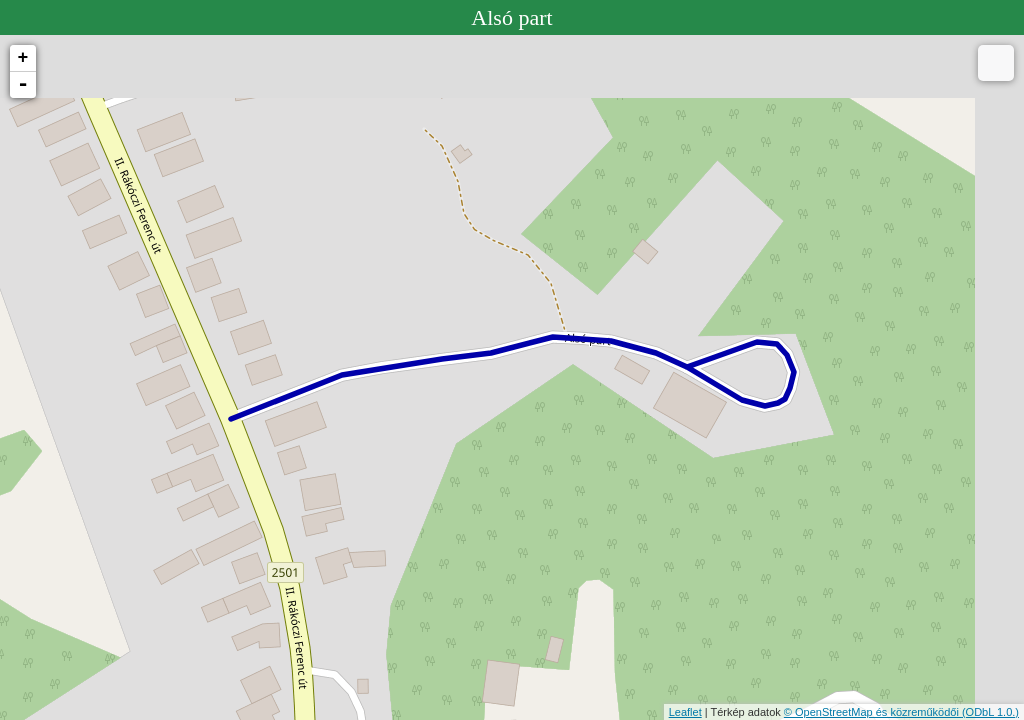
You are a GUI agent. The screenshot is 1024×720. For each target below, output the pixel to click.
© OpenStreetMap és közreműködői (873, 712)
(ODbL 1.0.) (990, 712)
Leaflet (685, 712)
